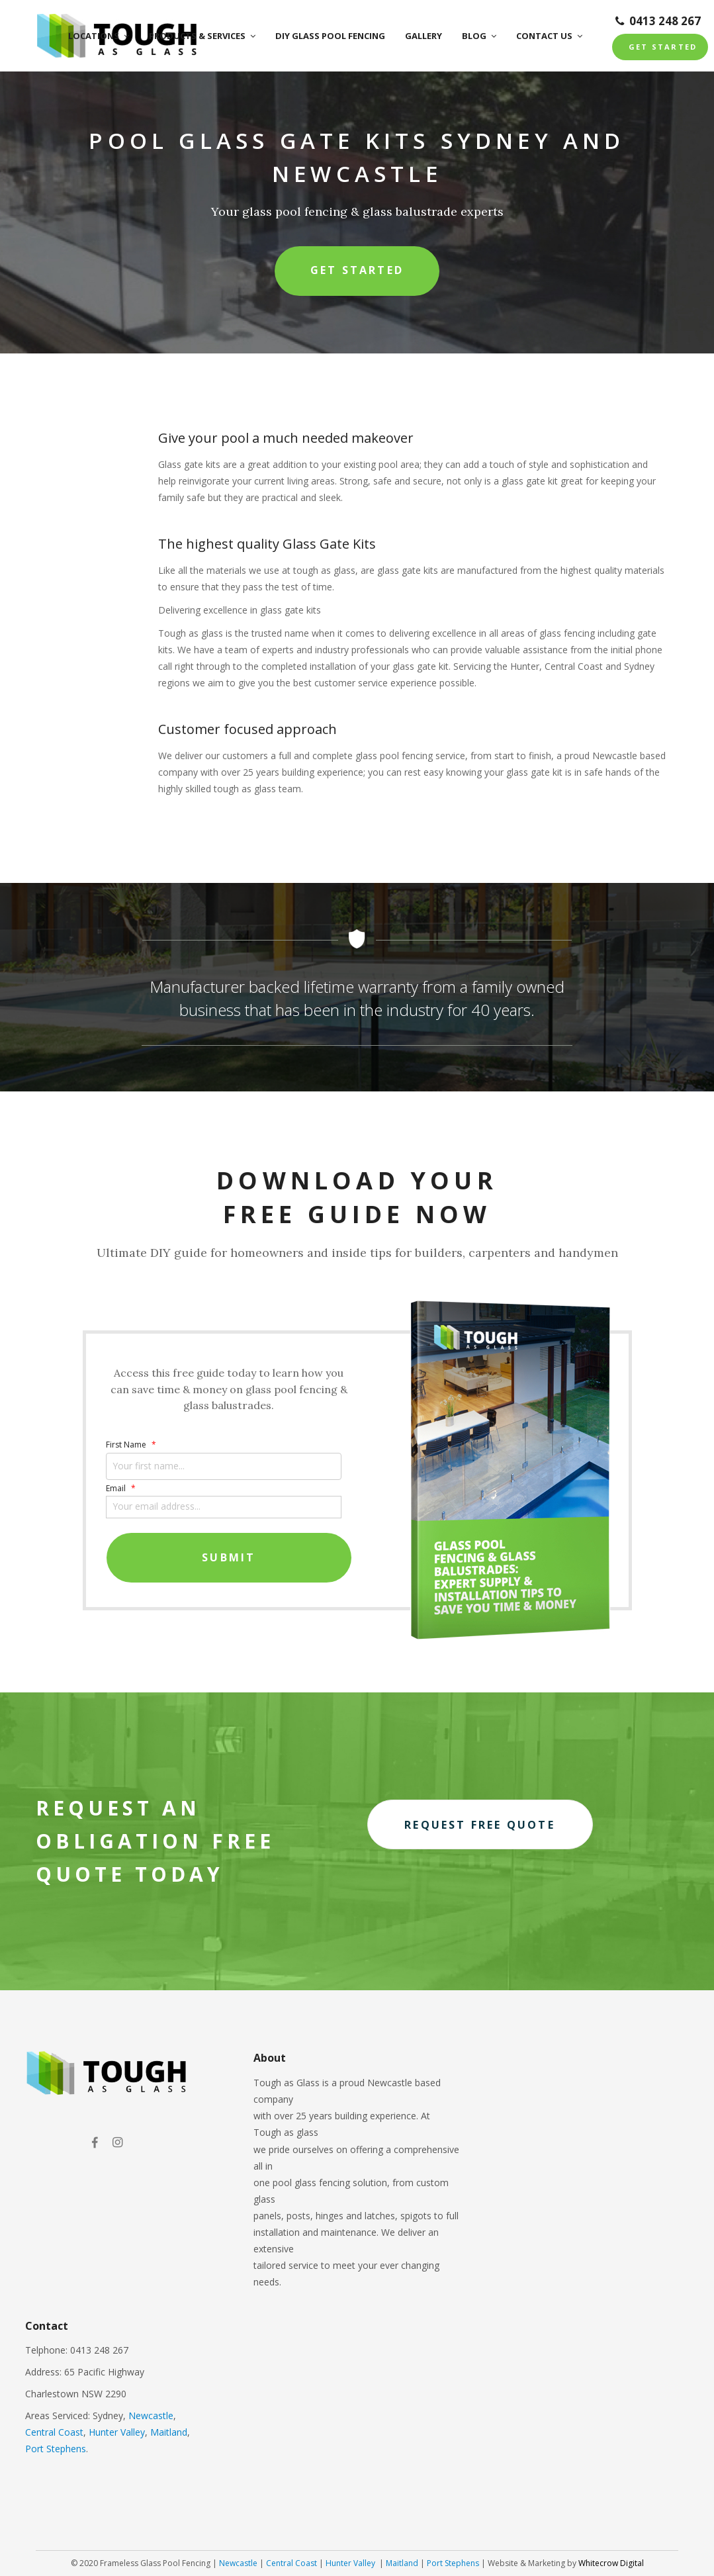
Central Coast (54, 2432)
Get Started (357, 270)
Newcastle (150, 2415)
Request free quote (479, 1824)
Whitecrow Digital (611, 2563)
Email (121, 1488)
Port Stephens (55, 2448)
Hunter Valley (117, 2432)
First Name (131, 1444)
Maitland (168, 2432)
